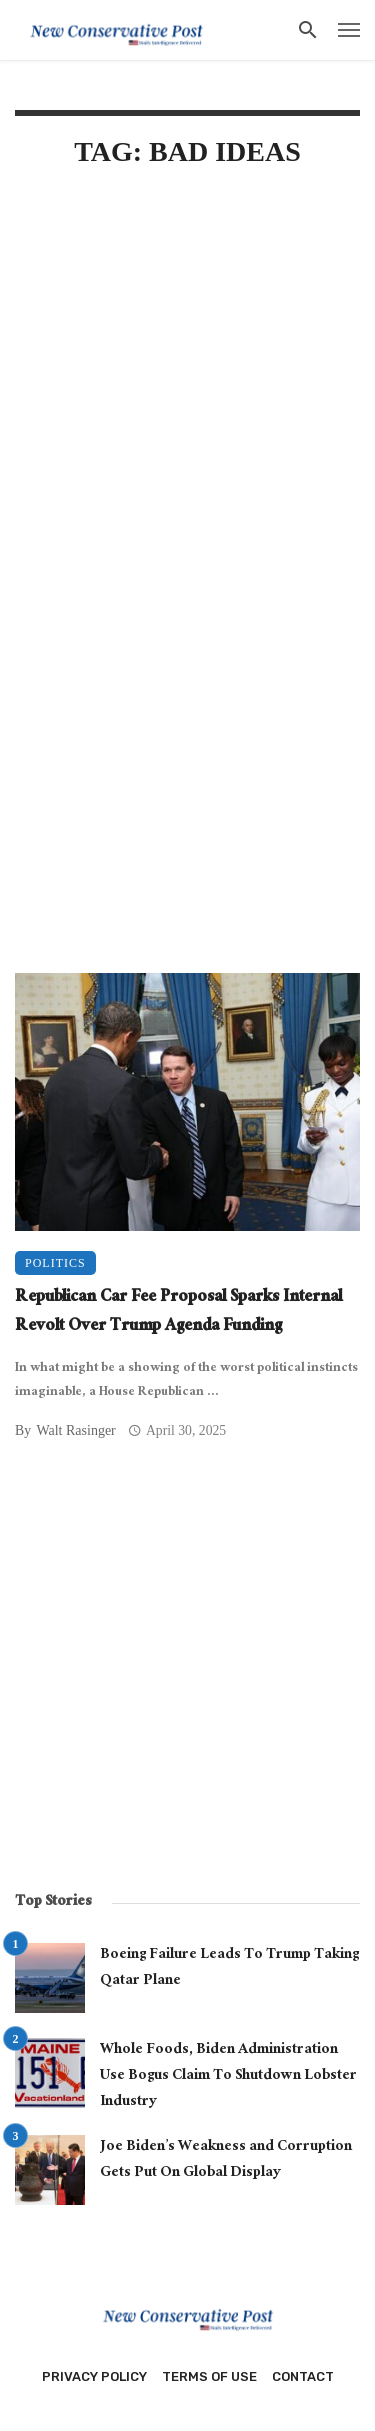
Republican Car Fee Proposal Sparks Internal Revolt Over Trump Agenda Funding (178, 1313)
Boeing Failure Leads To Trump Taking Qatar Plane (229, 1968)
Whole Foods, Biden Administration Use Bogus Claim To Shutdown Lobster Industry (228, 2076)
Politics (55, 1263)
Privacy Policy (94, 2376)
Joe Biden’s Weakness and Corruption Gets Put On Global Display (226, 2160)
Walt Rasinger (75, 1430)
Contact (303, 2376)
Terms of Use (209, 2376)
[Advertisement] (187, 394)
